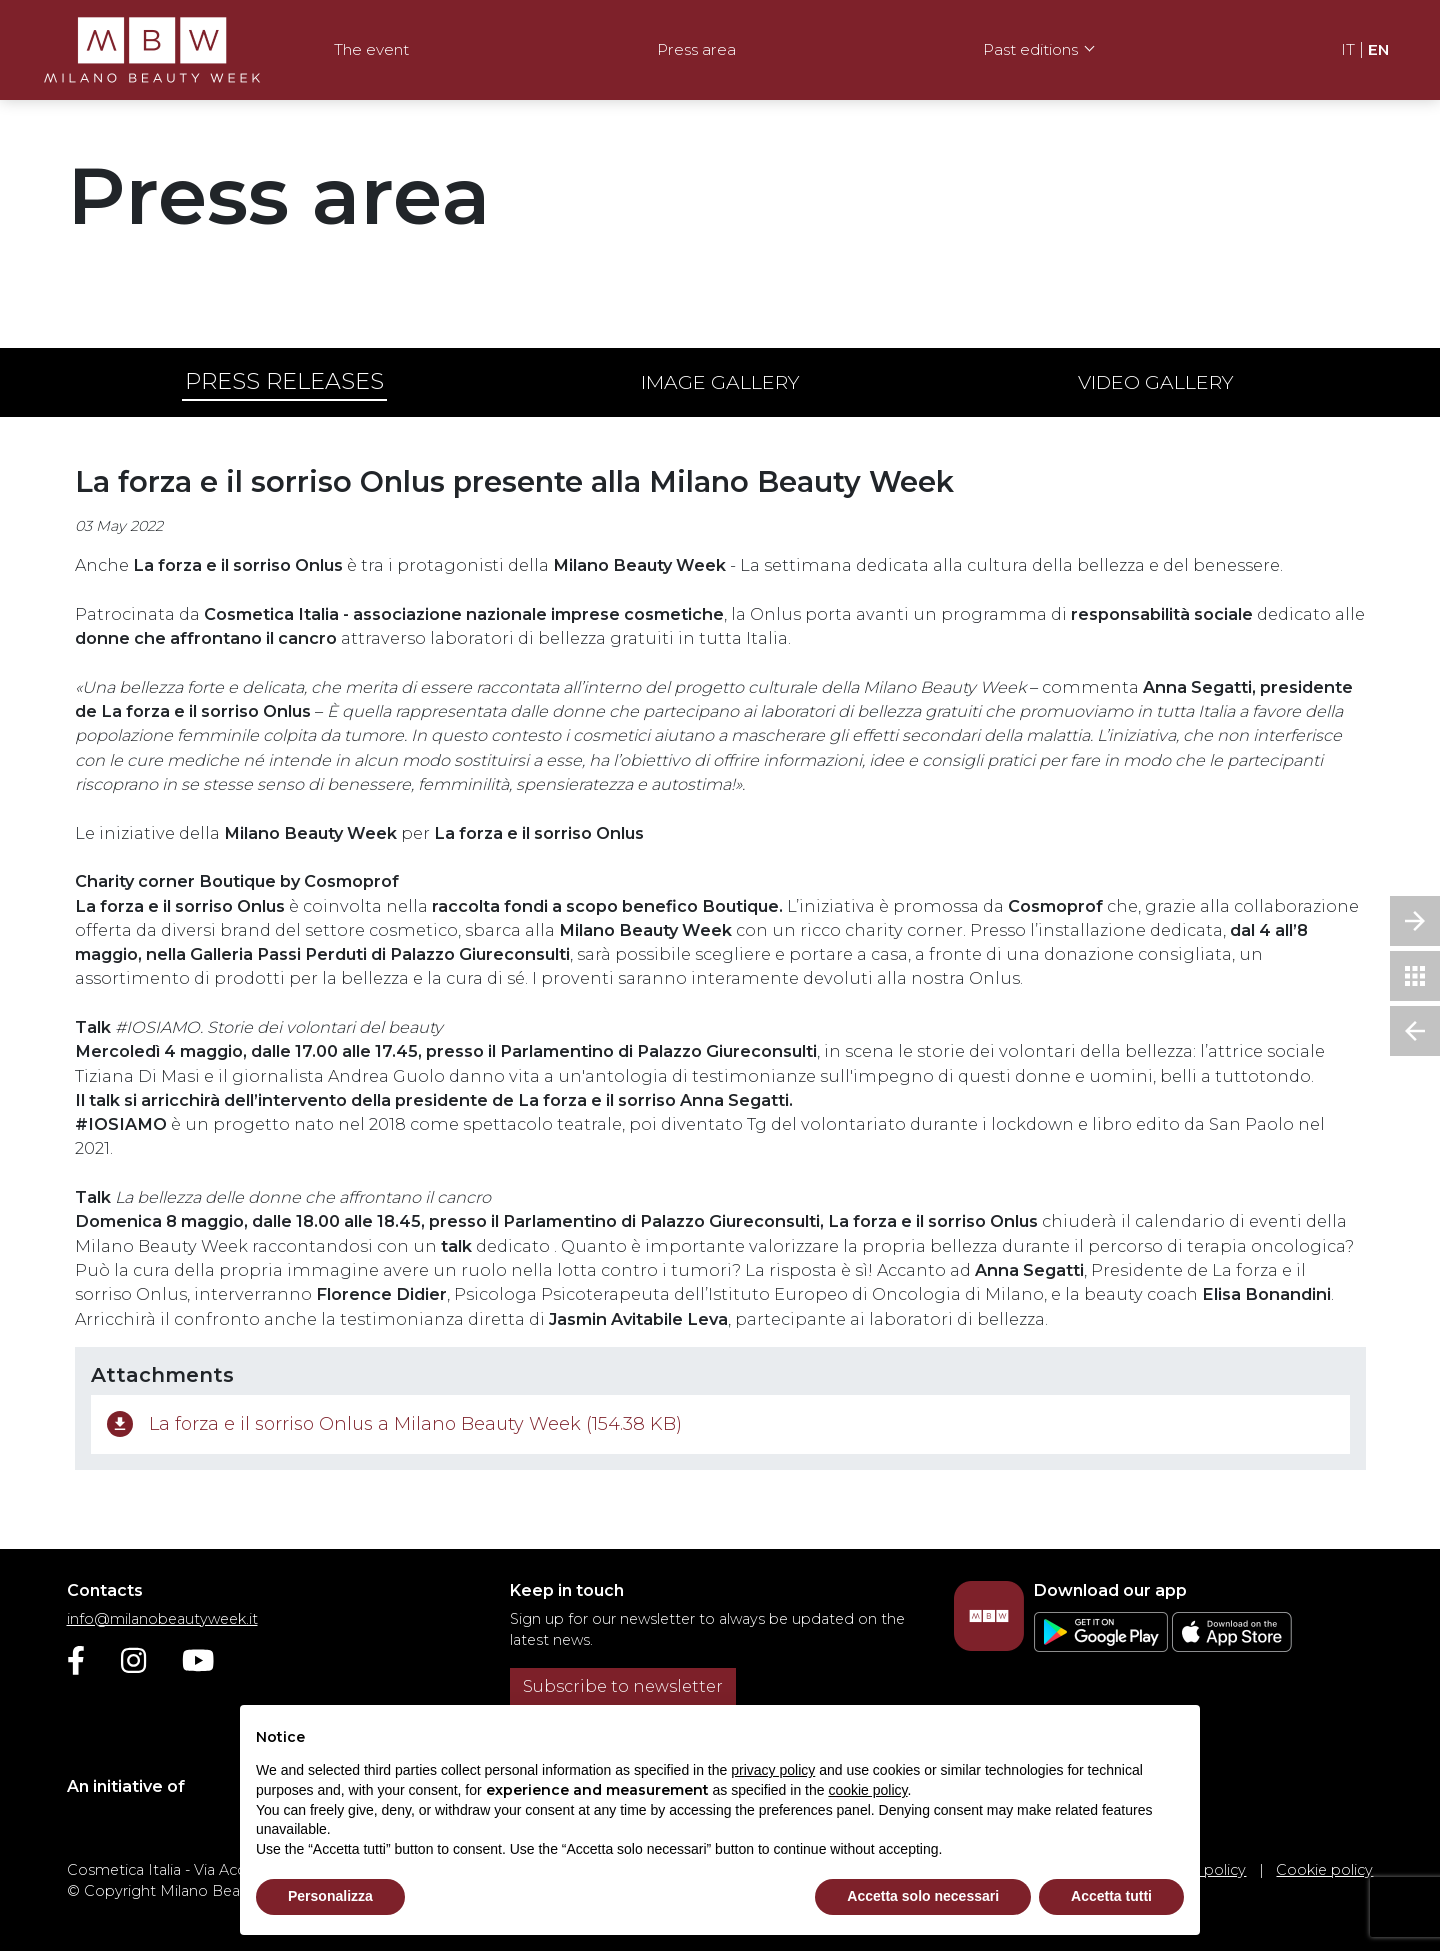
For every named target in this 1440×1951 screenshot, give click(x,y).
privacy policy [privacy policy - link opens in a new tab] (773, 1770)
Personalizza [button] (330, 1896)
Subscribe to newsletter (623, 1686)
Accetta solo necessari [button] (923, 1896)
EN (1378, 49)
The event (371, 49)
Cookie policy (1324, 1870)
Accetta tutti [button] (1111, 1896)
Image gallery (720, 382)
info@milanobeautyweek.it (162, 1619)
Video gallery (1156, 382)
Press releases (284, 381)
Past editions (1030, 49)
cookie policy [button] (867, 1790)
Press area (696, 49)
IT (1348, 49)
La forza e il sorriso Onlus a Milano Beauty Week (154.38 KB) (394, 1428)
